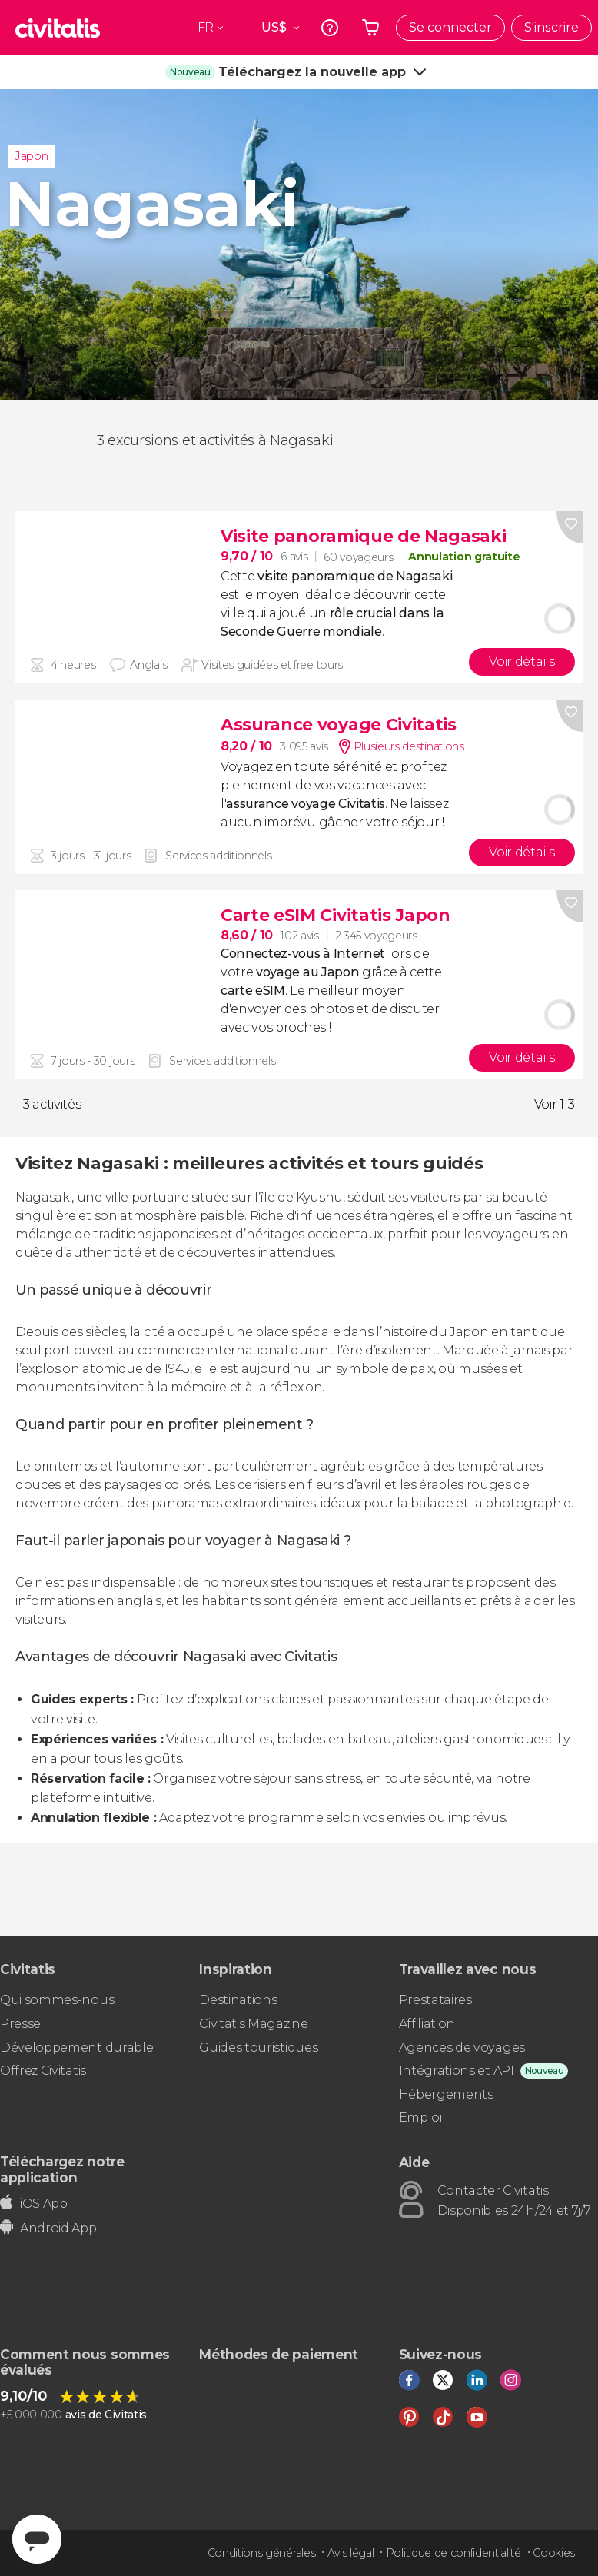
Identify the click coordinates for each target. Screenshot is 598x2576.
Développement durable (76, 2047)
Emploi (420, 2117)
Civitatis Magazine (253, 2023)
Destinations (238, 2000)
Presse (20, 2023)
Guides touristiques (258, 2047)
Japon (31, 156)
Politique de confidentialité (453, 2553)
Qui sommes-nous (57, 2000)
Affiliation (427, 2023)
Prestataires (435, 2000)
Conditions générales (262, 2553)
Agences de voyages (462, 2047)
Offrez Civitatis (43, 2070)
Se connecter (450, 27)
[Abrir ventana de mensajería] (36, 2539)
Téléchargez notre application (62, 2169)
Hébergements (446, 2094)
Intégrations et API (456, 2070)
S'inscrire (551, 27)
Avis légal (350, 2553)
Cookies (554, 2553)
